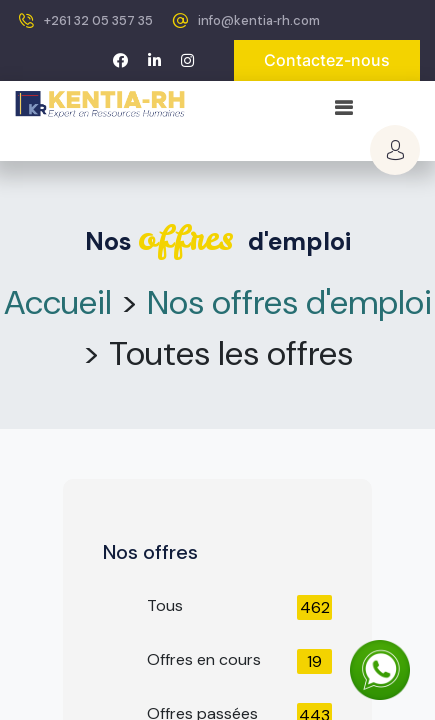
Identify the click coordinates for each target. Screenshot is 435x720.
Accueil (58, 302)
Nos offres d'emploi (289, 302)
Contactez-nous (327, 60)
